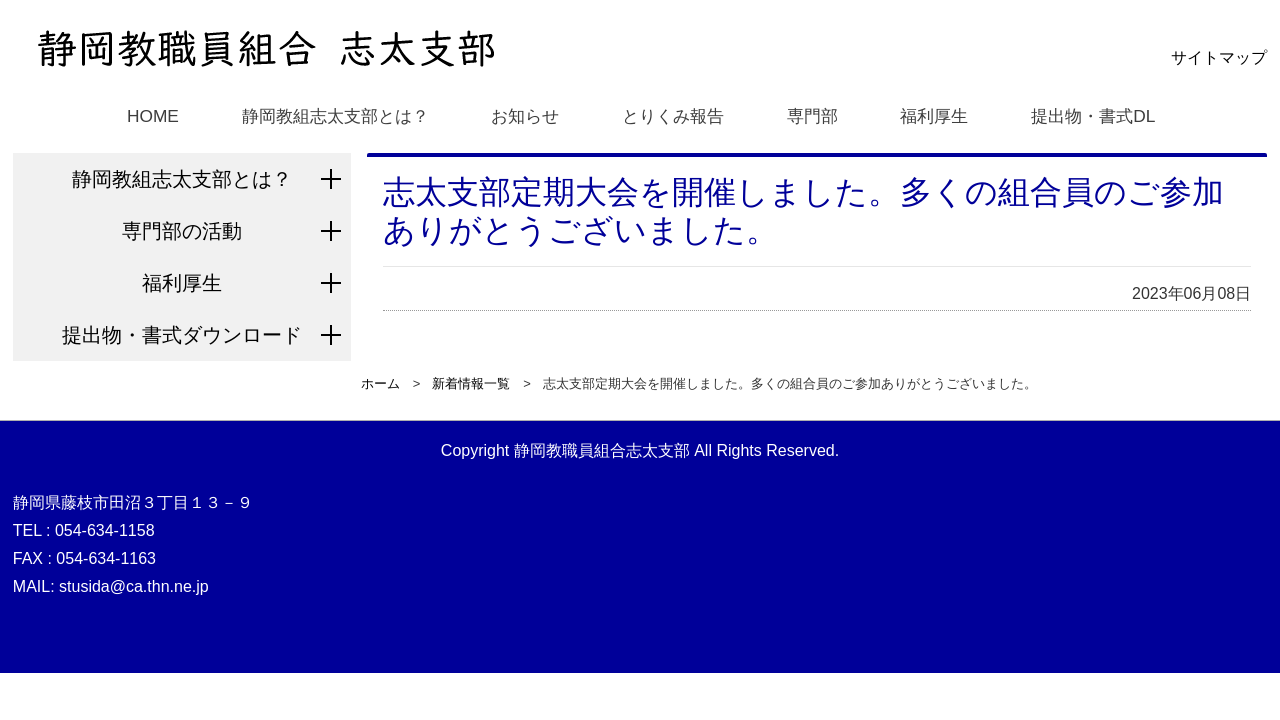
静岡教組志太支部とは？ (327, 115)
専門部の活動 (182, 231)
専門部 (815, 115)
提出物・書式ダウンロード (182, 335)
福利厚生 (938, 115)
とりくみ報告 (673, 115)
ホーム (380, 383)
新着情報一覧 (471, 383)
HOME (141, 115)
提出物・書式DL (1100, 115)
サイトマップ (1219, 57)
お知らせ (523, 115)
